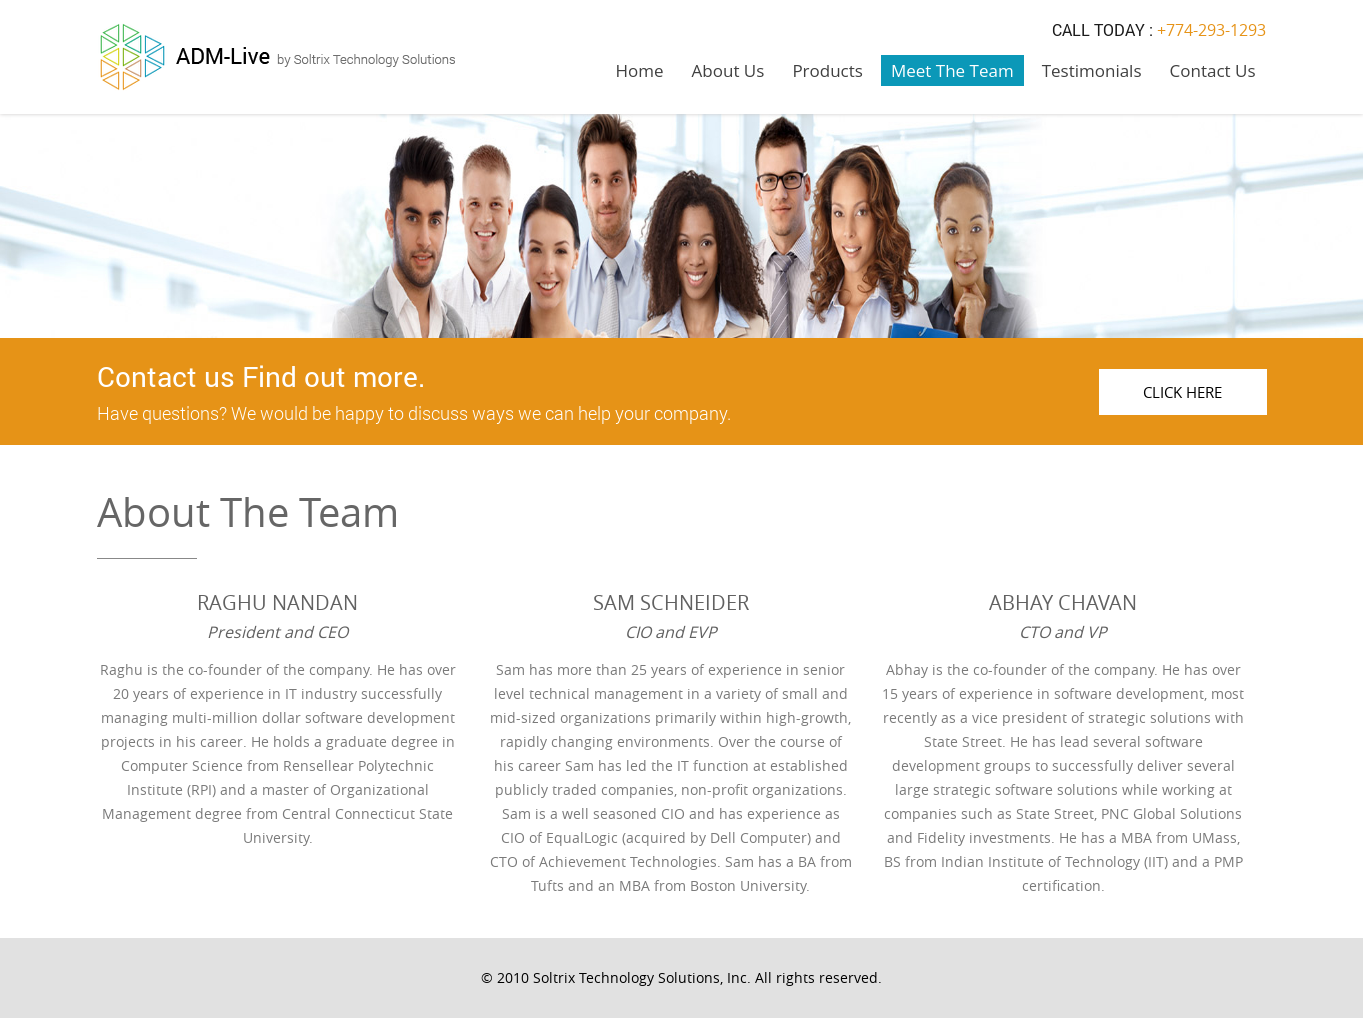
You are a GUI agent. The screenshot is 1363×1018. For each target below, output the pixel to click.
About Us (728, 70)
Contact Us (1213, 70)
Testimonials (1092, 70)
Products (827, 70)
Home (640, 70)
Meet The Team (952, 70)
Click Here (1182, 392)
